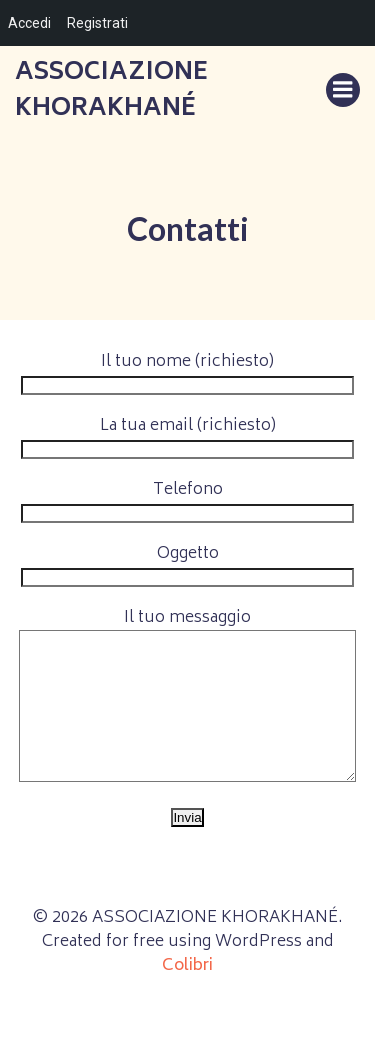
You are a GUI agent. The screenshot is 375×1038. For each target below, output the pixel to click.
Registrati (97, 23)
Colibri (187, 996)
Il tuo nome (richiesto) (187, 374)
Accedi (29, 23)
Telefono (187, 502)
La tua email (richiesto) (187, 438)
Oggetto (187, 566)
